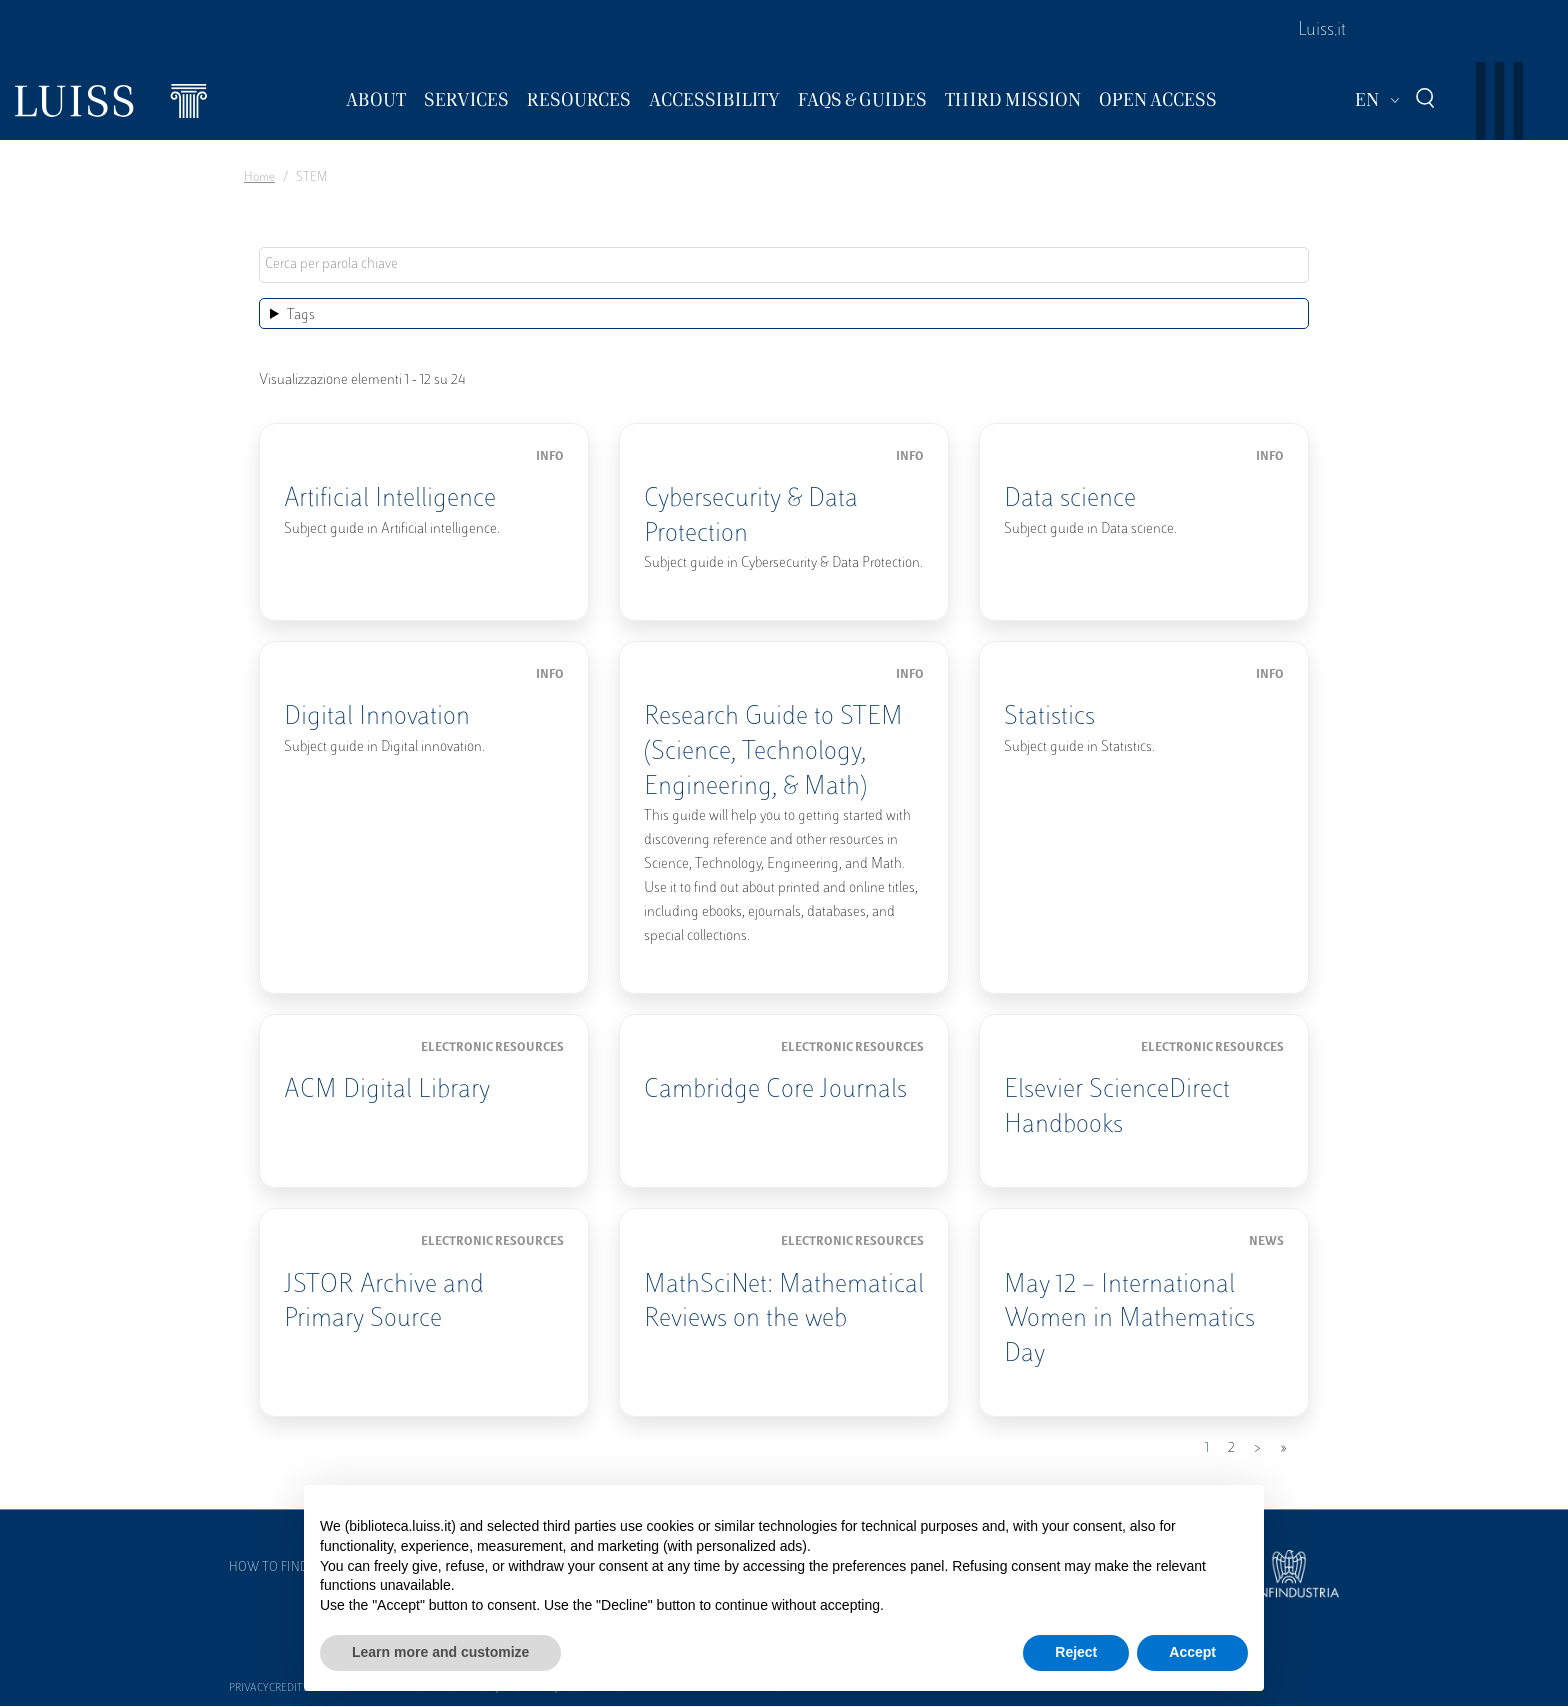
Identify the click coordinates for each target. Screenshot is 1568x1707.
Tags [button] (301, 315)
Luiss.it (1322, 31)
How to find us (278, 1568)
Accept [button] (1192, 1652)
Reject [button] (1076, 1652)
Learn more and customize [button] (440, 1652)
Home (259, 178)
